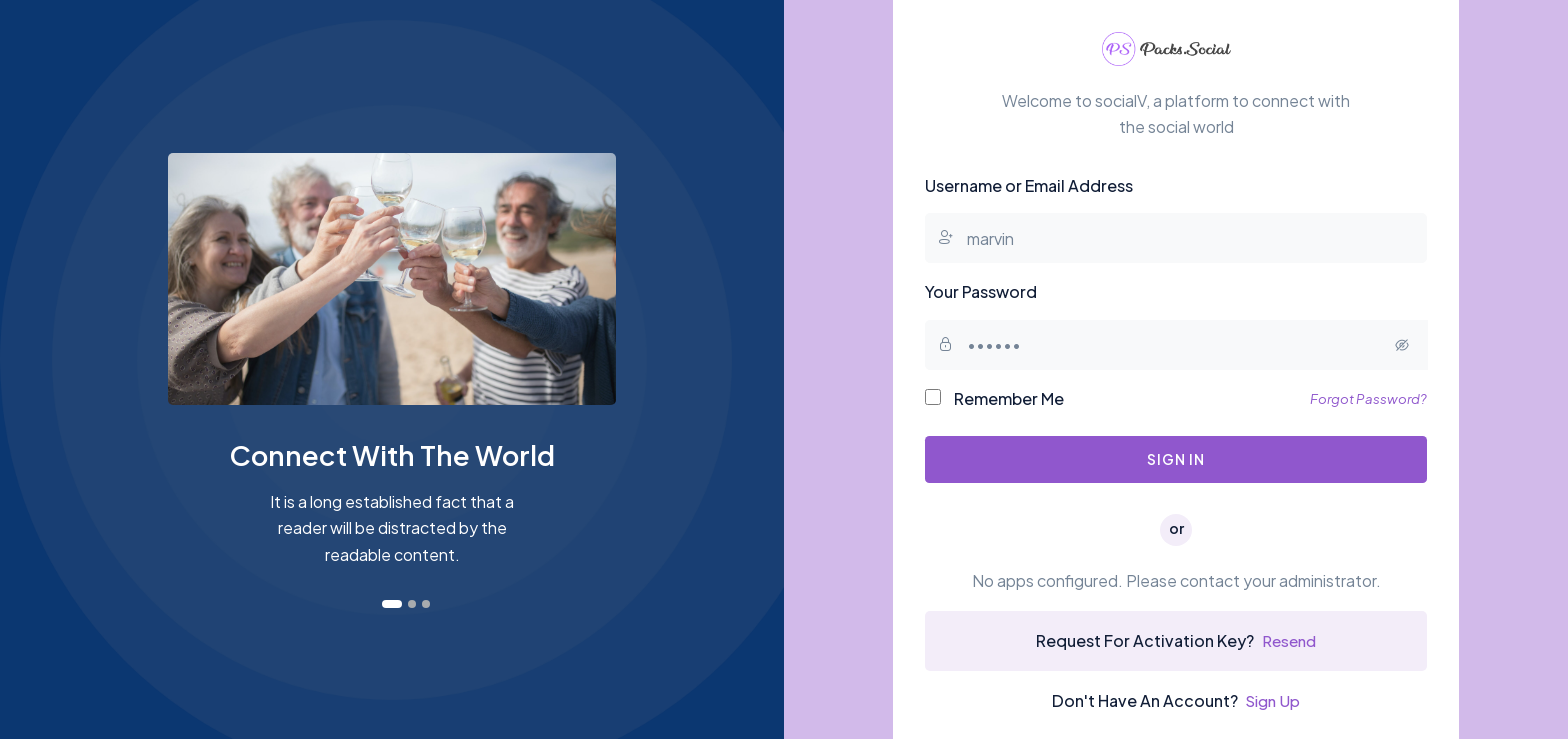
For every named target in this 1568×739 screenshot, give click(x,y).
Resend (1289, 642)
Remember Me (994, 399)
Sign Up (1273, 702)
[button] (392, 604)
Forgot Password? (1367, 400)
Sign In (1175, 461)
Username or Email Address (1029, 186)
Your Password (981, 293)
